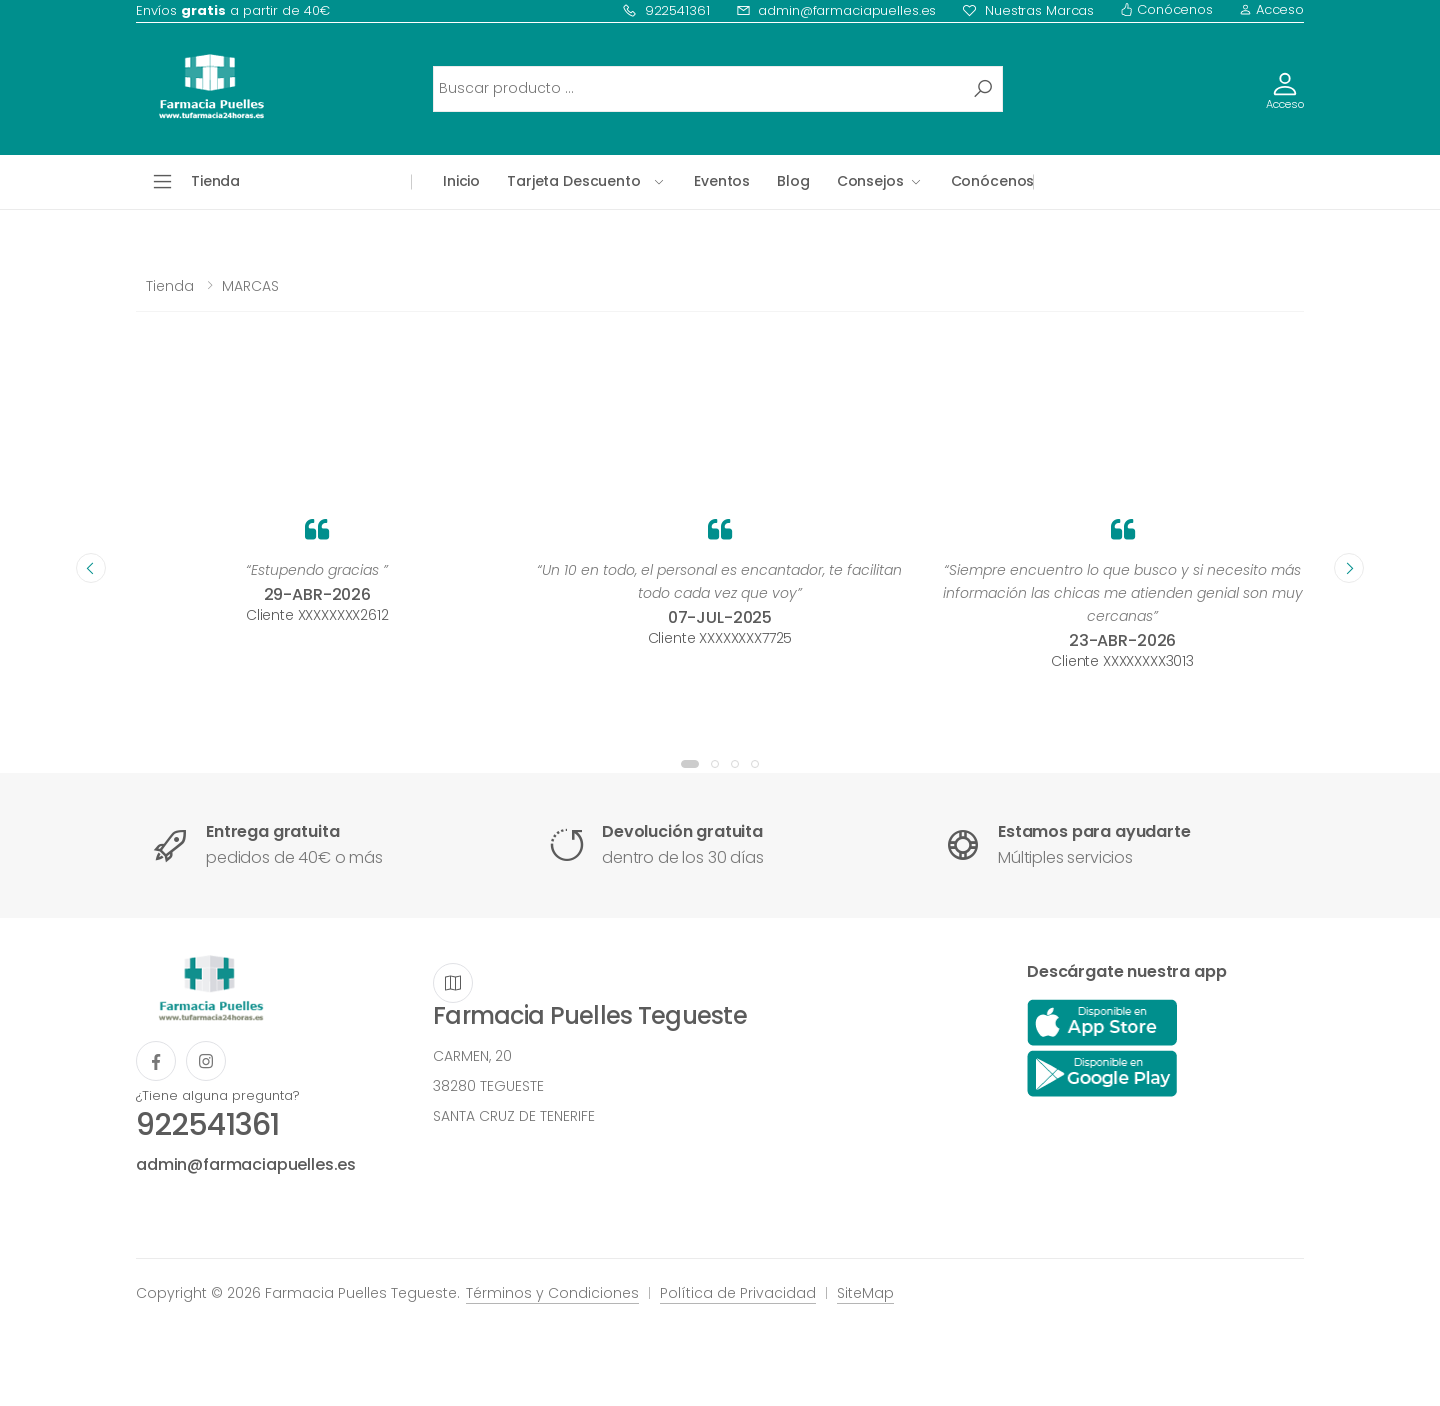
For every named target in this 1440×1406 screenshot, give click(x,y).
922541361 (666, 10)
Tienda (170, 286)
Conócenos (1166, 9)
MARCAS (250, 286)
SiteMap (865, 1293)
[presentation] (91, 568)
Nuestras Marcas (1028, 10)
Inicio (461, 181)
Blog (793, 181)
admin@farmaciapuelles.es (836, 10)
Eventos (722, 181)
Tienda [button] (215, 181)
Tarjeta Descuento (574, 181)
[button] (690, 764)
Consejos (870, 181)
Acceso (1271, 9)
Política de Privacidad (738, 1293)
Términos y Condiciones (552, 1293)
